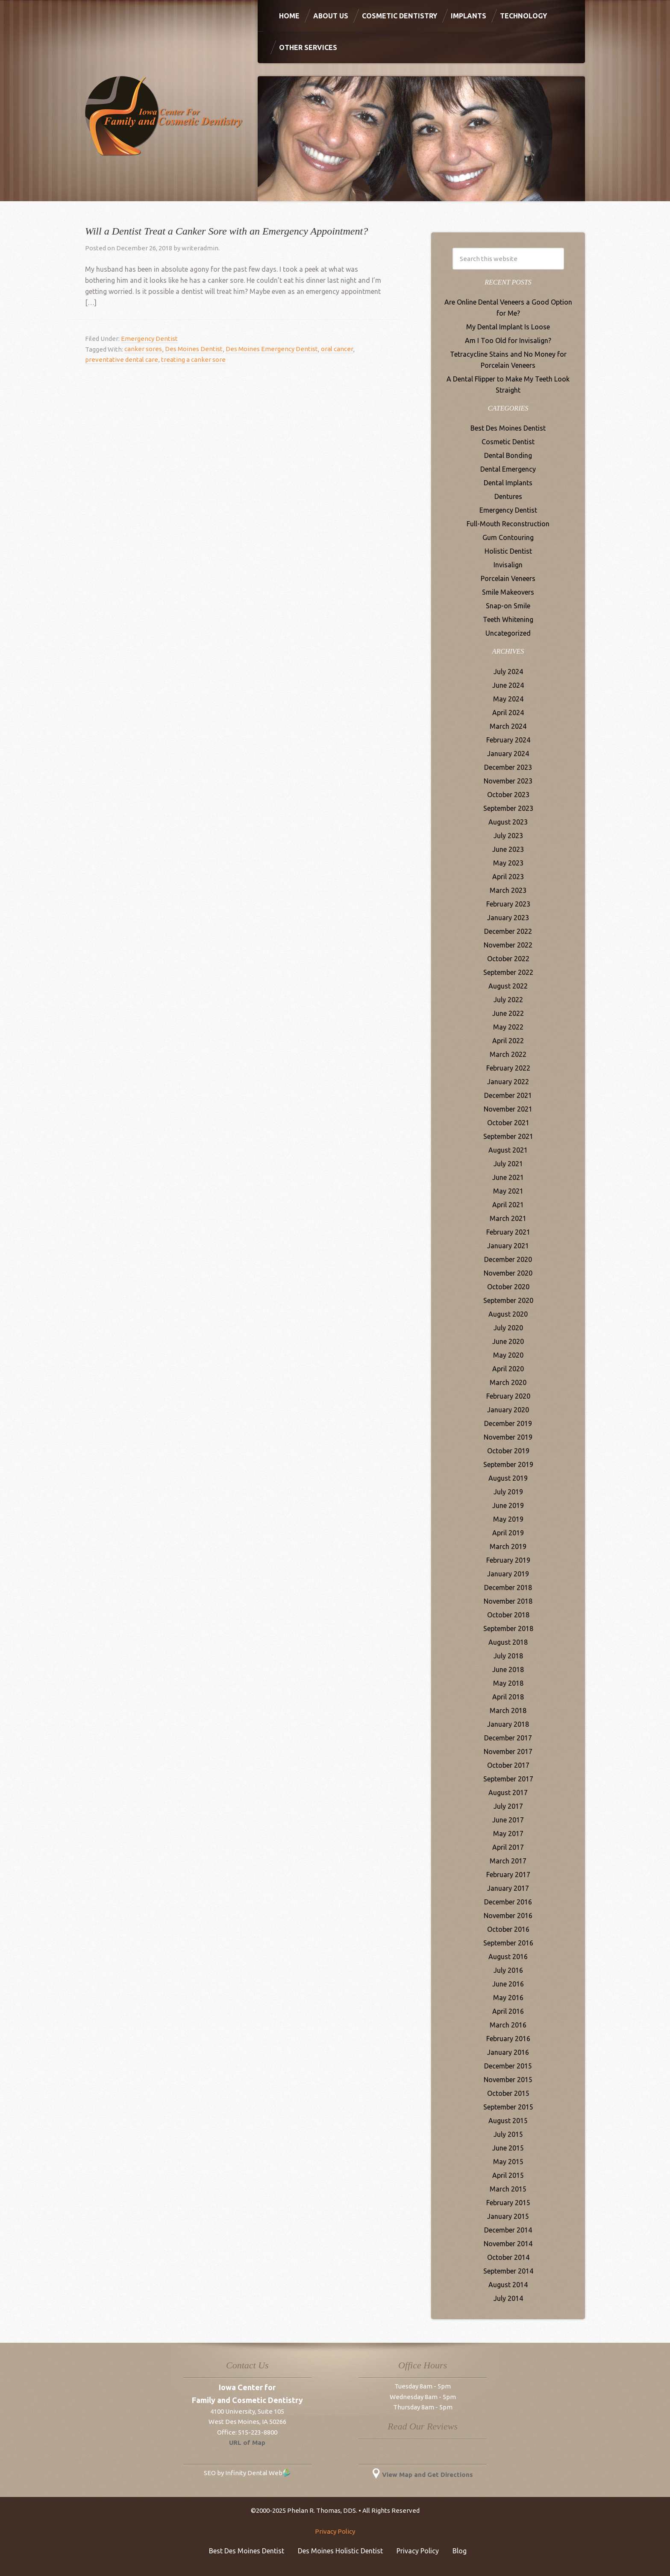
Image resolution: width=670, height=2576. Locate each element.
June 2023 (508, 849)
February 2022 (508, 1068)
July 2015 (508, 2134)
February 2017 (508, 1874)
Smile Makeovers (508, 592)
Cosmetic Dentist (508, 442)
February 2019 (508, 1560)
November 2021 (508, 1109)
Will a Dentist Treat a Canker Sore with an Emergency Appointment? (226, 231)
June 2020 (508, 1341)
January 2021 (508, 1246)
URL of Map (247, 2442)
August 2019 (508, 1478)
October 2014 (508, 2257)
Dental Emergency (508, 469)
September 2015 (508, 2107)
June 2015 (508, 2148)
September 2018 (508, 1628)
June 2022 (508, 1013)
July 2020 (508, 1328)
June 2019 (508, 1505)
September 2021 (508, 1136)
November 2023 (508, 781)
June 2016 (508, 1984)
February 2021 (508, 1232)
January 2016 (508, 2052)
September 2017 (508, 1779)
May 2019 (508, 1519)
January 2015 (508, 2216)
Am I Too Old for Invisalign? (508, 340)
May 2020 (508, 1355)
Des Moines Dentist (193, 349)
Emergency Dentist (149, 338)
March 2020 (508, 1382)
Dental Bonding (508, 455)
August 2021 (508, 1150)
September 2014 (508, 2271)
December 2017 (508, 1738)
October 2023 (508, 794)
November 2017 (508, 1751)
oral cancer (336, 349)
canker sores (143, 349)
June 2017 (508, 1820)
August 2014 (508, 2284)
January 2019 (508, 1574)
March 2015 (508, 2189)
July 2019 (508, 1492)
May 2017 (508, 1833)
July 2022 (508, 999)
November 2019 (508, 1437)
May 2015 (508, 2161)
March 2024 (508, 726)
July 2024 (508, 671)
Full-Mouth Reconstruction (508, 524)
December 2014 (508, 2230)
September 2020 (508, 1300)
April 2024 (508, 712)
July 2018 (508, 1656)
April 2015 (508, 2175)
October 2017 (508, 1765)
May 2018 (508, 1683)
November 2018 (508, 1601)
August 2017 (508, 1792)
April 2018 (508, 1697)
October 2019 (508, 1451)
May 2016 (508, 1997)
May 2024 (508, 699)
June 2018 (508, 1669)
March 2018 (508, 1710)
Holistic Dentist (508, 551)
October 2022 (508, 958)
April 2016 (508, 2011)
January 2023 (508, 917)
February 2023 (508, 904)
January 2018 (508, 1724)
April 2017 (508, 1847)
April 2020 (508, 1369)
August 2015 (508, 2120)
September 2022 (508, 972)
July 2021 (508, 1164)
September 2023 (508, 808)
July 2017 (508, 1806)
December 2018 (508, 1587)
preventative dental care (121, 359)
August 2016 (508, 1956)
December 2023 (508, 767)
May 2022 (508, 1027)
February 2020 (508, 1396)
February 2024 (508, 740)
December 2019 (508, 1423)
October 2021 (508, 1123)
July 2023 (508, 835)
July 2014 (508, 2298)
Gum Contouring (508, 537)
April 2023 (508, 876)
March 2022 (508, 1054)
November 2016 (508, 1915)
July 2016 (508, 1970)
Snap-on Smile (508, 606)
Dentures (508, 496)
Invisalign (508, 565)
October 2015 (508, 2093)
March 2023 (508, 890)
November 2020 (508, 1273)
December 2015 (508, 2066)
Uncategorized (508, 633)
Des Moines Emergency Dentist (271, 349)
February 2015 (508, 2202)
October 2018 (508, 1615)
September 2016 (508, 1943)
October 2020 (508, 1287)
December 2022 (508, 931)
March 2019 (508, 1546)
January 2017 (508, 1888)
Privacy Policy (335, 2531)
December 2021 (508, 1095)
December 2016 (508, 1902)
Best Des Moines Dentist (508, 428)
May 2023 (508, 863)
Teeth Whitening (508, 619)
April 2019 (508, 1533)
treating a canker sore (193, 359)
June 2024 (508, 685)
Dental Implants (508, 483)
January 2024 (508, 753)
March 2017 (508, 1861)
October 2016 (508, 1929)
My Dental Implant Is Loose (508, 327)
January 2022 (508, 1082)
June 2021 (508, 1177)
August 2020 (508, 1314)
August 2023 (508, 822)
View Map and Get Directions (423, 2474)
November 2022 (508, 945)
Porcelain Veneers (508, 578)
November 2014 (508, 2243)
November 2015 (508, 2079)
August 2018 (508, 1642)
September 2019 (508, 1464)
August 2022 (508, 986)
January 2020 (508, 1410)
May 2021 (508, 1191)
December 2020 (508, 1259)
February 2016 (508, 2038)
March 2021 (508, 1218)
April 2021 (508, 1205)
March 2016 (508, 2025)
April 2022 (508, 1040)
